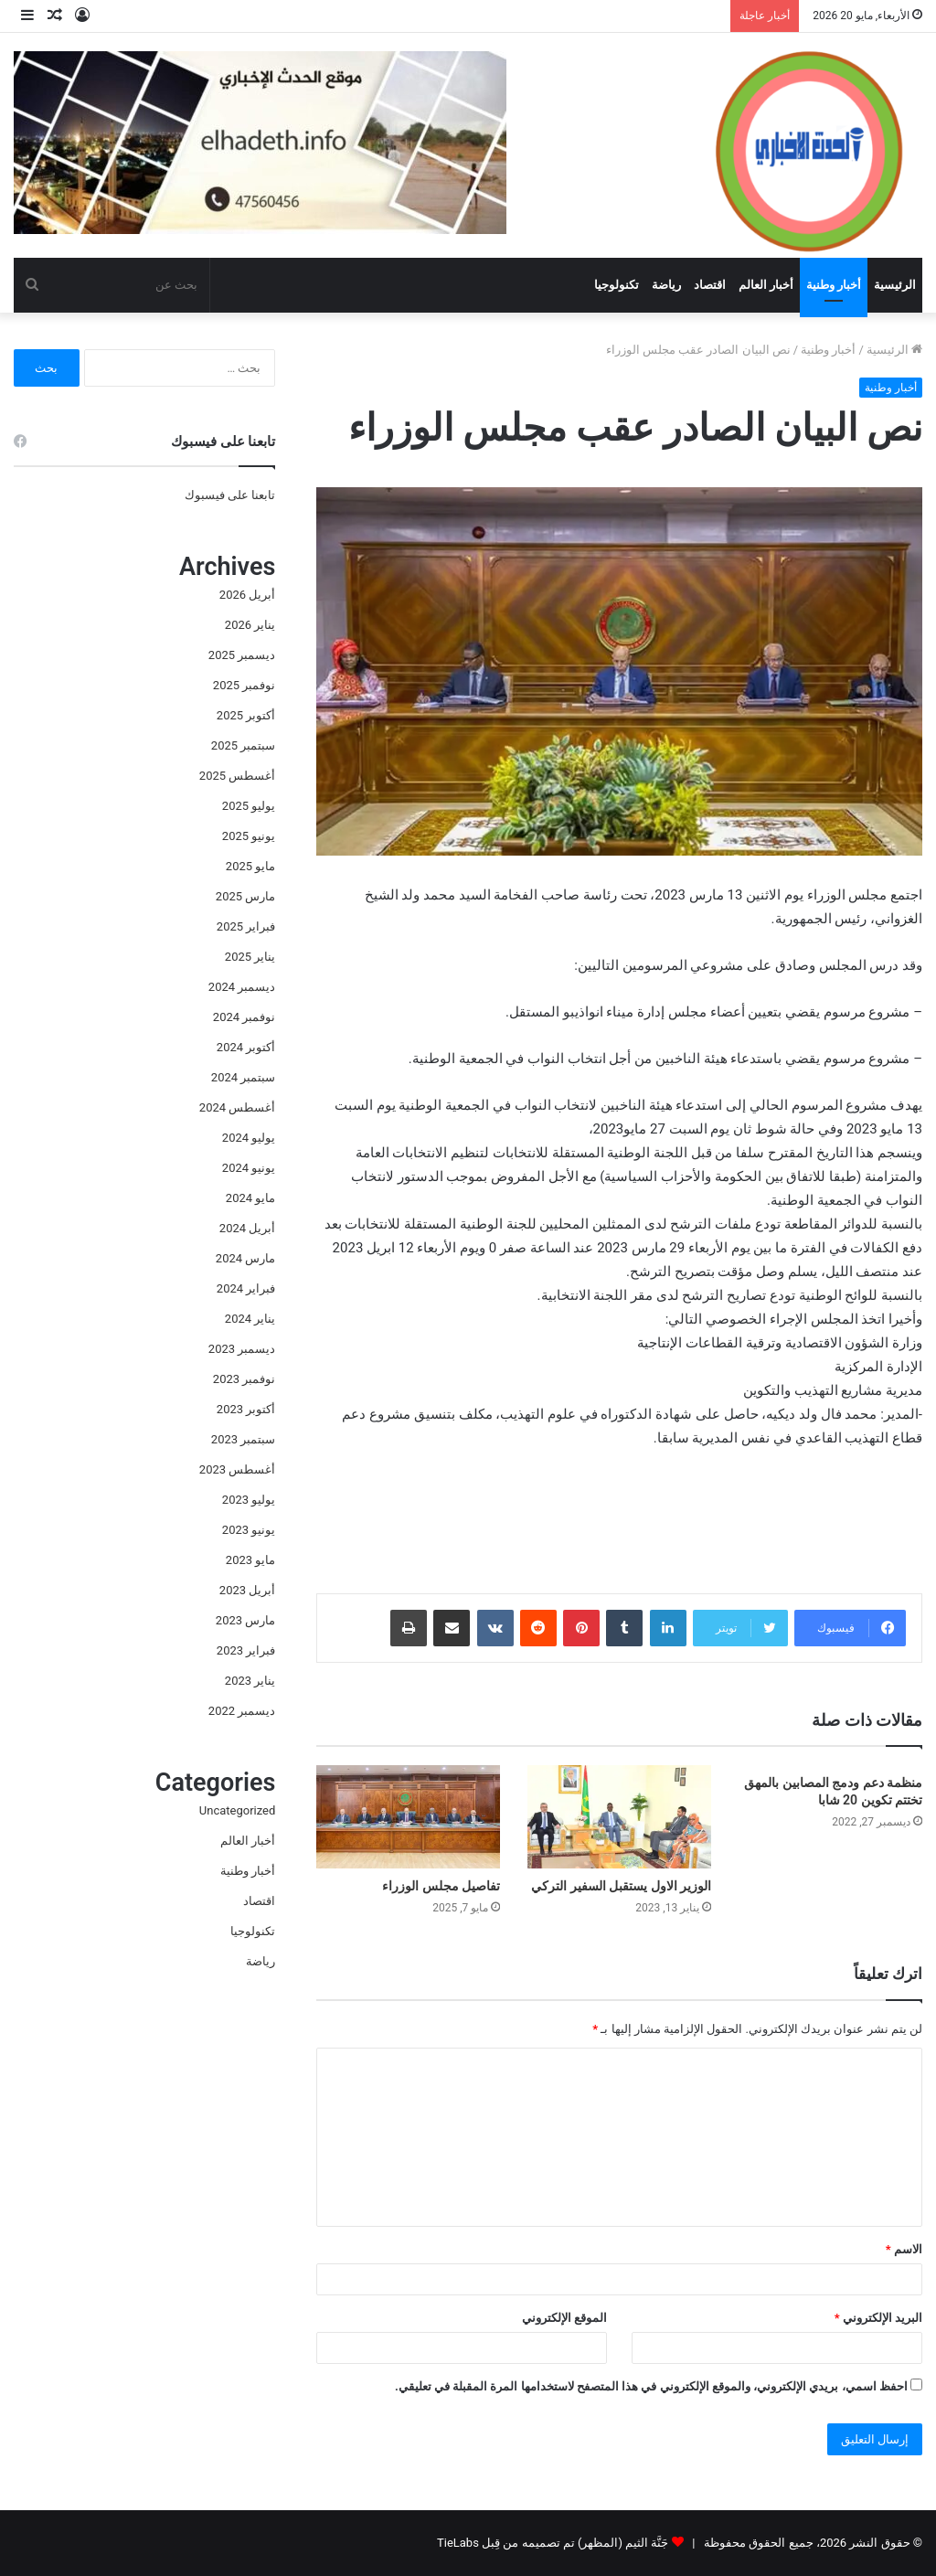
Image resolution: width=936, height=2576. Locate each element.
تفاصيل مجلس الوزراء (441, 1886)
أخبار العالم (766, 285)
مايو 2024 (250, 1198)
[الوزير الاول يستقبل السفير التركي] (619, 1816)
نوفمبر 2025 (244, 685)
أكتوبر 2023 (246, 1409)
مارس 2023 (245, 1620)
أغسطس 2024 (237, 1107)
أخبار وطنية (833, 285)
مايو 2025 (250, 866)
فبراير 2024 (246, 1288)
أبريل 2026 (247, 594)
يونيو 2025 (248, 836)
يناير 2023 (250, 1680)
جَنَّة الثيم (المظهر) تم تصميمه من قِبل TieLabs (552, 2542)
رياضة (666, 285)
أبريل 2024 (247, 1228)
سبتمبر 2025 (243, 745)
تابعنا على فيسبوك (230, 495)
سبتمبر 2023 (243, 1439)
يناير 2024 (250, 1318)
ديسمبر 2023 (241, 1349)
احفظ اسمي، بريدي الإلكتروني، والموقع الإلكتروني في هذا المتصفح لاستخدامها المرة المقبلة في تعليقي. (651, 2386)
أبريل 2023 (247, 1590)
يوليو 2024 (248, 1137)
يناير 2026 (250, 625)
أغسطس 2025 (237, 775)
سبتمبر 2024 (243, 1077)
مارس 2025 (245, 896)
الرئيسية (895, 285)
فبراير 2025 (246, 926)
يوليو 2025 (248, 806)
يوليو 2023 (248, 1499)
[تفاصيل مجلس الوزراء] (408, 1816)
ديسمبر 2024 (241, 987)
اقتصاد (710, 285)
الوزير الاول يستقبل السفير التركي (621, 1886)
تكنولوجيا (616, 285)
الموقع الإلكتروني (564, 2318)
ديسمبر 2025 (241, 655)
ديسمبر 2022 (241, 1711)
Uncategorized (237, 1810)
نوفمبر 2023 (244, 1379)
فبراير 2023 (246, 1650)
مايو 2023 (250, 1560)
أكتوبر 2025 (246, 715)
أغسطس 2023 (237, 1469)
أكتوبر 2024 (246, 1047)
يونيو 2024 (248, 1168)
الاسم (904, 2249)
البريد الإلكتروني (878, 2318)
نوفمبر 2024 (244, 1017)
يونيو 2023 (248, 1530)
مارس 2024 (245, 1258)
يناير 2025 (250, 956)
